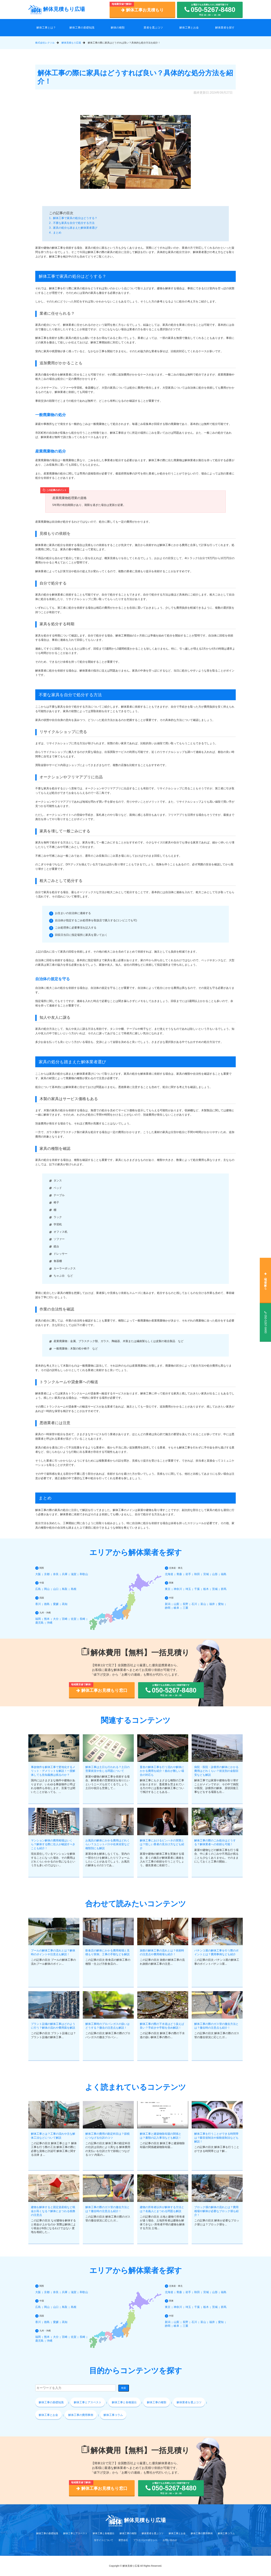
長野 (185, 1604)
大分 (56, 1618)
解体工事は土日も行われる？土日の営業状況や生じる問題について (107, 1769)
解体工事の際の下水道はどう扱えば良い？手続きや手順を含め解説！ (162, 2025)
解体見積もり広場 (56, 9)
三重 (185, 1607)
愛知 (221, 1604)
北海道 (169, 1574)
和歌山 (84, 1574)
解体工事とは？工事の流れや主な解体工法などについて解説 (53, 2135)
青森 (179, 1574)
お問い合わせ (170, 2540)
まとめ (57, 232)
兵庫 (64, 1574)
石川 (194, 1604)
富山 (203, 1604)
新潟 (167, 1604)
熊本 (47, 1618)
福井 (212, 1604)
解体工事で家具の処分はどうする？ (75, 218)
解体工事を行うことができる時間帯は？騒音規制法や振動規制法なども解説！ (216, 2137)
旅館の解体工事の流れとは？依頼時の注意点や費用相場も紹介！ (162, 1952)
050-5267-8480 (265, 1322)
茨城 (215, 1589)
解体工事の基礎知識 (81, 27)
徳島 (47, 1604)
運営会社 (123, 2540)
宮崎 (64, 1618)
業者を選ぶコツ (153, 27)
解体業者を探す (225, 27)
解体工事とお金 (189, 27)
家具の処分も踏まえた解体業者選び (75, 227)
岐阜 (176, 1607)
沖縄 (49, 1622)
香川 (38, 1604)
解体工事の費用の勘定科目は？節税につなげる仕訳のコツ (107, 2135)
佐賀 (73, 1618)
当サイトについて (103, 2540)
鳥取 (64, 1589)
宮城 (206, 1574)
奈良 (56, 1574)
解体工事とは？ (46, 27)
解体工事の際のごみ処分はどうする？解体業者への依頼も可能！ (215, 1842)
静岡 (167, 1607)
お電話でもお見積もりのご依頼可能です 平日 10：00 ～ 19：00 (209, 9)
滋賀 (73, 1574)
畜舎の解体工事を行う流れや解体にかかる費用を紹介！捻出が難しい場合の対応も (162, 1771)
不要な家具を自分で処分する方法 (74, 222)
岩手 (188, 1574)
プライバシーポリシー (145, 2540)
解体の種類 (118, 27)
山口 (56, 1589)
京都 (47, 1574)
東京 (167, 1589)
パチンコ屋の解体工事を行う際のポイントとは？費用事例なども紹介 (216, 1952)
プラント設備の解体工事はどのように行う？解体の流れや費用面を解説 (53, 2025)
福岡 (38, 1618)
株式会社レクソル (45, 42)
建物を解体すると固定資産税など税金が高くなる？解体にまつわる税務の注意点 (53, 2211)
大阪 (38, 1574)
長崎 (82, 1618)
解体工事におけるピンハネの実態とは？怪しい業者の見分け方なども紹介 (162, 1844)
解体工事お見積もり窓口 (101, 1690)
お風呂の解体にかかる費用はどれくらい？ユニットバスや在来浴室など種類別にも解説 (107, 1844)
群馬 (223, 1589)
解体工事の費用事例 (80, 2414)
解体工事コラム (113, 2414)
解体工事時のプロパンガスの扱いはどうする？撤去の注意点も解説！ (107, 2025)
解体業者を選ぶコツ (189, 2402)
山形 (215, 1574)
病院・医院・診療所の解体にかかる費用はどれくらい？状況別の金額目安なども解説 (216, 1771)
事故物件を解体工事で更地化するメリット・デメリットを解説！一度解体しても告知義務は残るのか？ (53, 1771)
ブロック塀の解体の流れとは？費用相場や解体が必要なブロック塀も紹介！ (216, 2211)
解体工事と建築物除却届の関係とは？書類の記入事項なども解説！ (160, 2135)
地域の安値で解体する (265, 1280)
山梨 (176, 1604)
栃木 (206, 1589)
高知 (64, 1604)
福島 (223, 1574)
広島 (38, 1589)
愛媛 (56, 1604)
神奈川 (178, 1589)
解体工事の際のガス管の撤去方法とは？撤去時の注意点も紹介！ (216, 2025)
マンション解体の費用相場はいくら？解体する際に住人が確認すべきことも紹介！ (53, 1844)
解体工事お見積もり (142, 10)
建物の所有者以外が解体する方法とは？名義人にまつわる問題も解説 (162, 2209)
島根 (73, 1589)
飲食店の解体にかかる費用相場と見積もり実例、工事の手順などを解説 (107, 1952)
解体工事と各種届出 (124, 2402)
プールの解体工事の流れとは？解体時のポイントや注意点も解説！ (53, 1952)
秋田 (197, 1574)
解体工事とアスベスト (87, 2402)
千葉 (197, 1589)
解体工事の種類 (156, 2402)
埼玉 (188, 1589)
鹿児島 (39, 1622)
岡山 (47, 1589)
